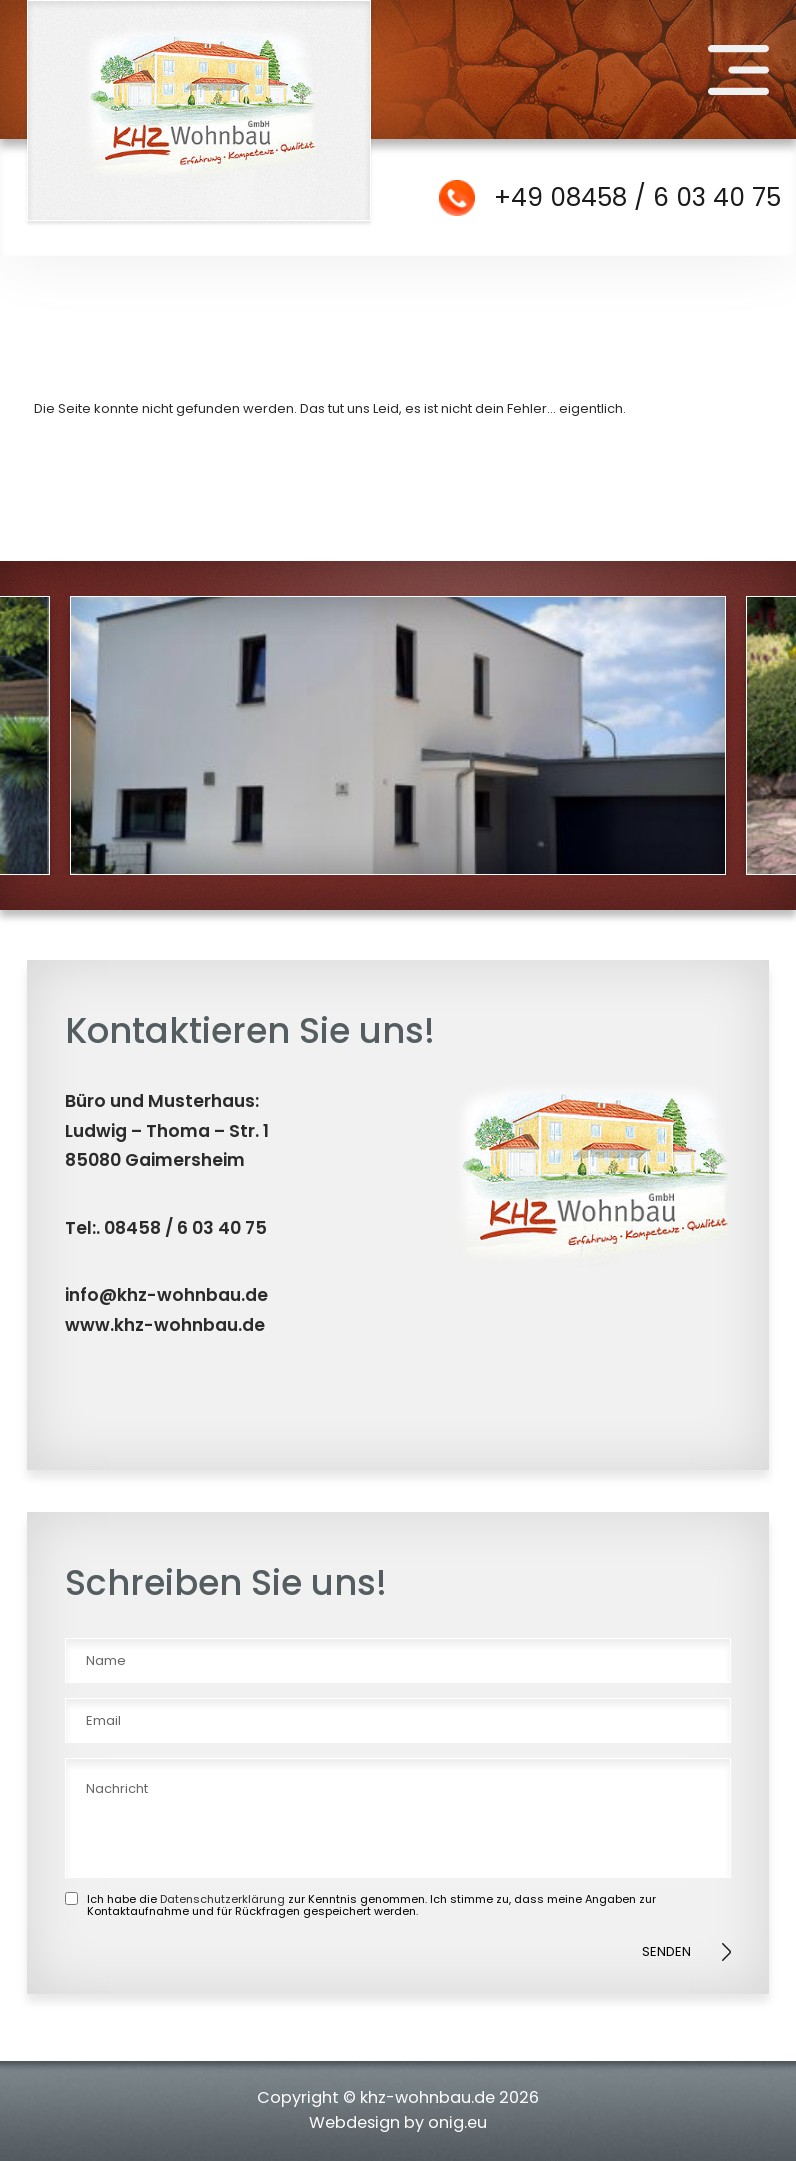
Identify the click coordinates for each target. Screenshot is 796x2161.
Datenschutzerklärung (222, 1899)
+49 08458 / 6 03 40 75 (637, 197)
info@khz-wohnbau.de (166, 1295)
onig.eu (457, 2122)
